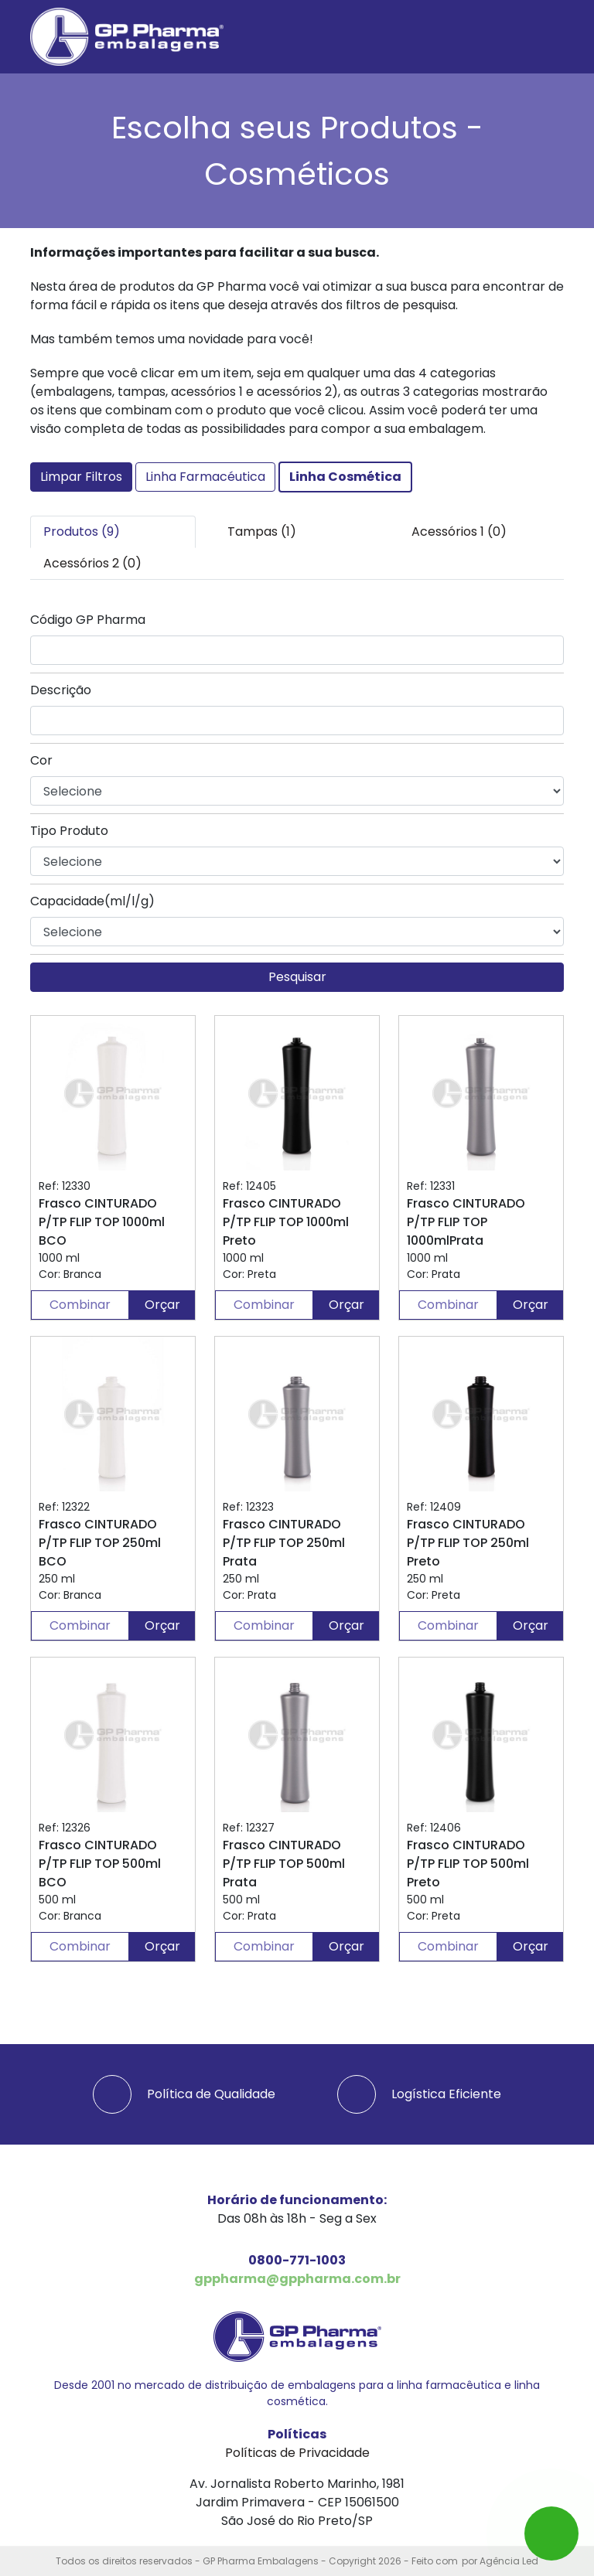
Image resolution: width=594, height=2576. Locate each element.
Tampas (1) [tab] (261, 531)
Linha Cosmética (345, 477)
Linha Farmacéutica (205, 477)
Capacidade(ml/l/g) (92, 901)
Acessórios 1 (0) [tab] (459, 531)
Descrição (60, 690)
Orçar (162, 1305)
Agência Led (509, 2560)
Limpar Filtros (81, 477)
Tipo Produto (69, 831)
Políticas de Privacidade (297, 2453)
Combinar (80, 1305)
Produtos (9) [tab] (81, 531)
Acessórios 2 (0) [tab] (92, 563)
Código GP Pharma (87, 620)
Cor (41, 760)
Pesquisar (297, 977)
